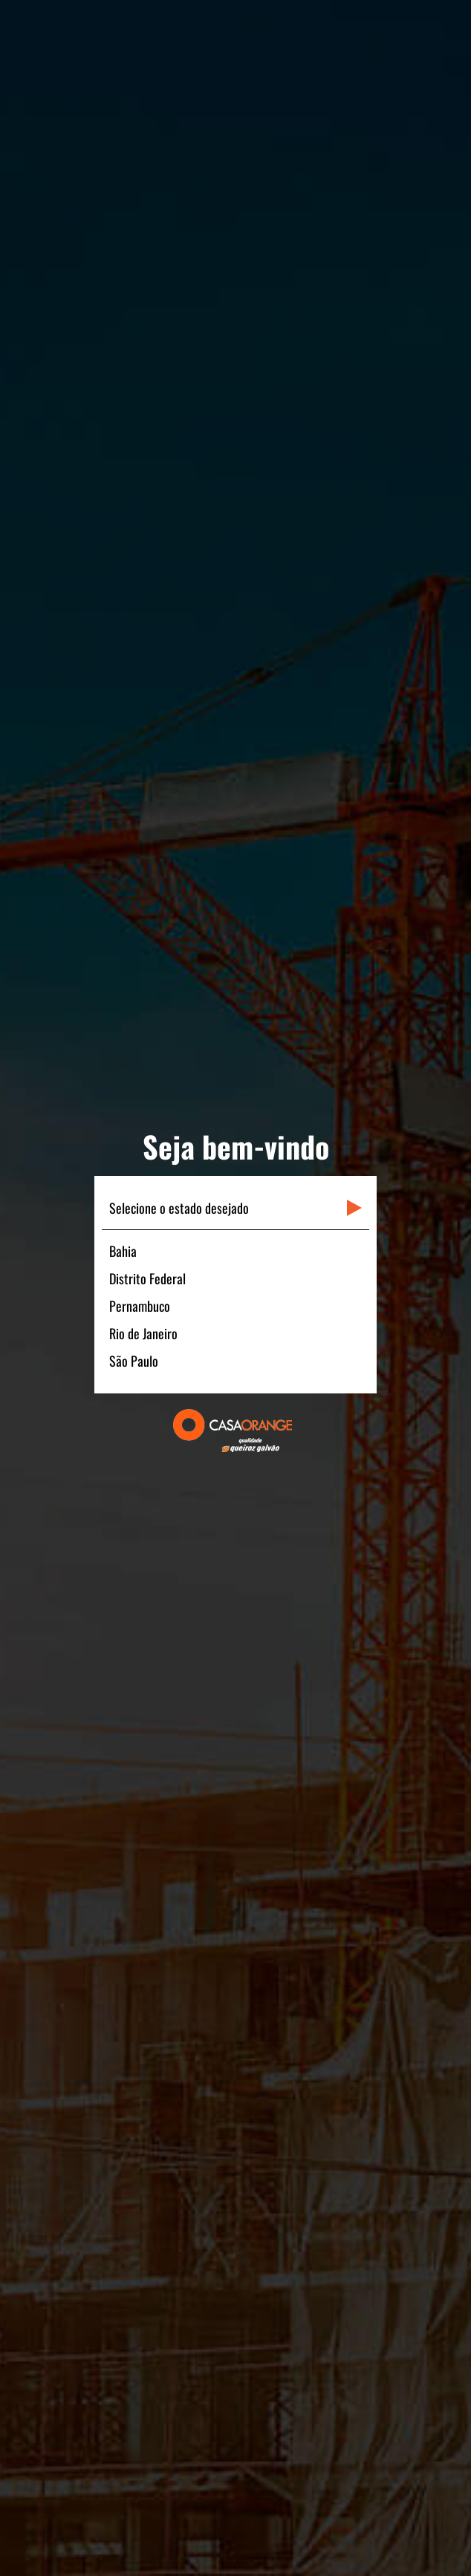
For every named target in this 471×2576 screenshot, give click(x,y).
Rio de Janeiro (143, 1333)
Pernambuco (139, 1305)
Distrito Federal (147, 1278)
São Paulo (133, 1360)
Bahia (123, 1251)
